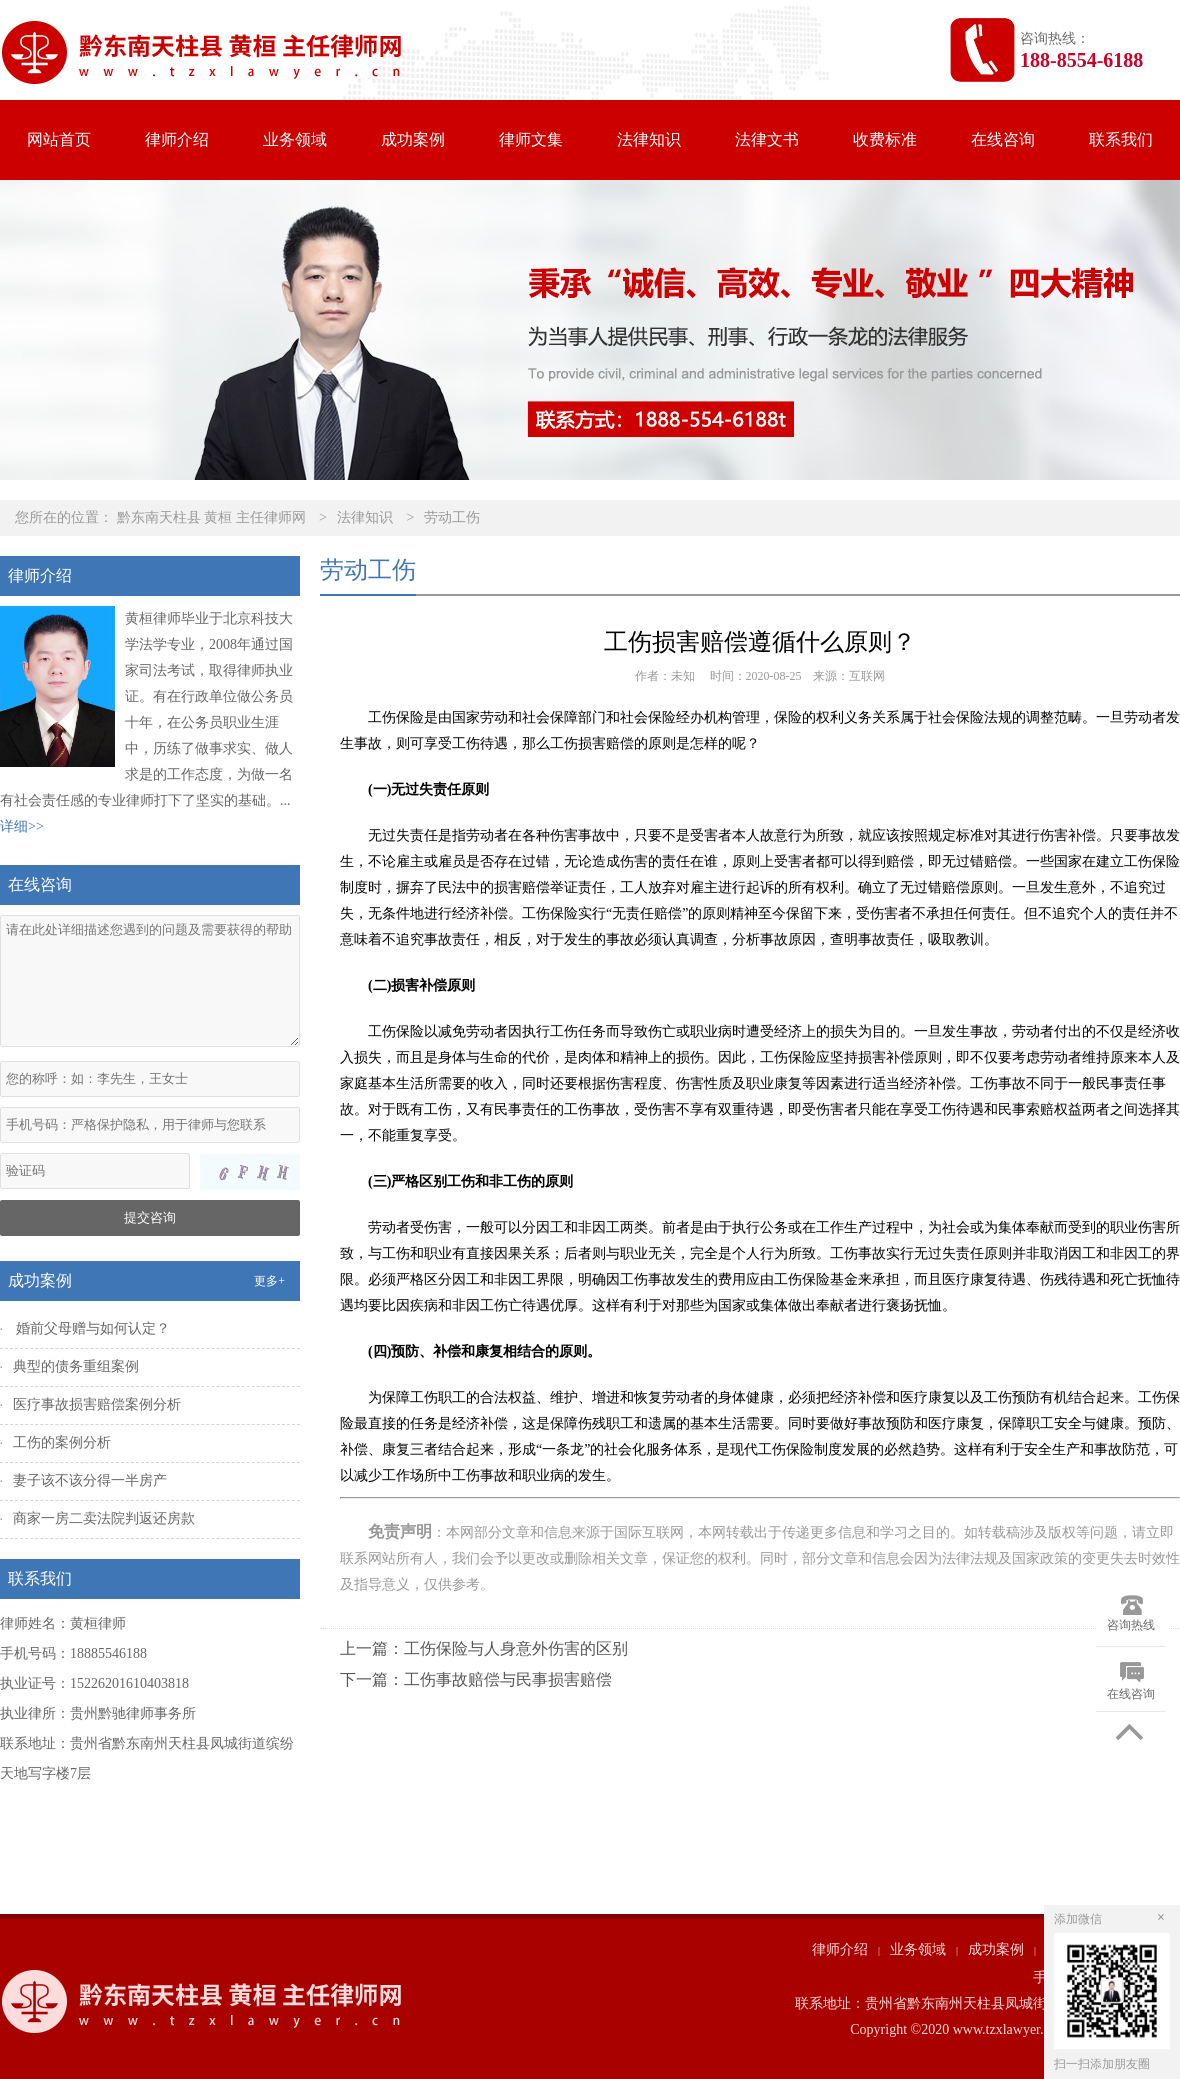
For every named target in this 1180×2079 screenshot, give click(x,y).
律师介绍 (177, 139)
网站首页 (59, 139)
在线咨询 (1003, 139)
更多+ (269, 1281)
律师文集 (531, 139)
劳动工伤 (452, 517)
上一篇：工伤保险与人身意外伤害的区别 (484, 1648)
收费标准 (885, 139)
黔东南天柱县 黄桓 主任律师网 (211, 517)
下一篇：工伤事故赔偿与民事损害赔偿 (476, 1679)
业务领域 (295, 139)
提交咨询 (150, 1217)
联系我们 (1121, 139)
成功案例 (413, 139)
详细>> (22, 826)
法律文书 (767, 139)
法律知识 (649, 139)
